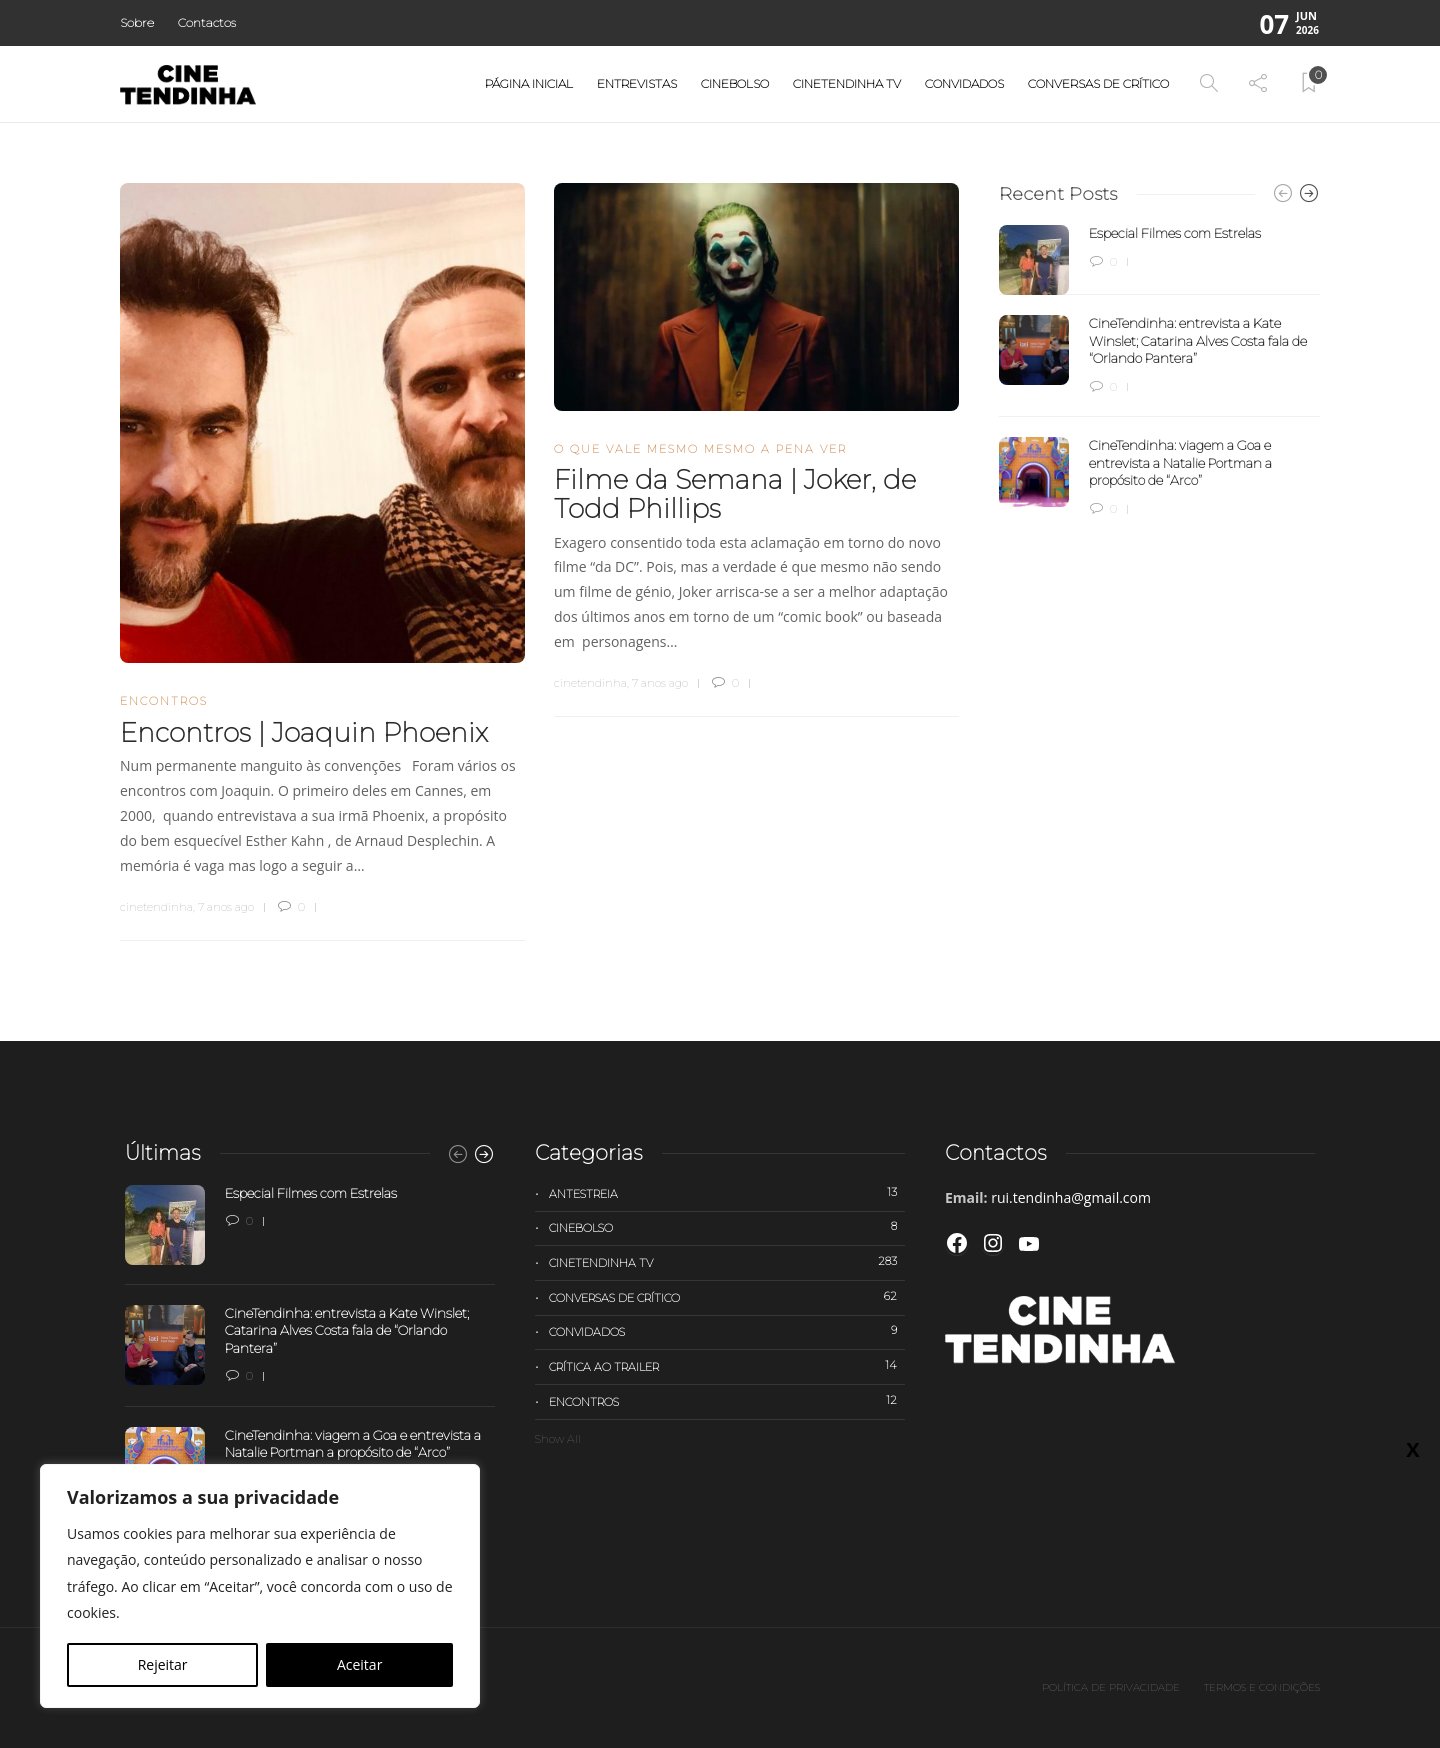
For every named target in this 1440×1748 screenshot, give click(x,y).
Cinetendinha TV (847, 83)
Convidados (964, 83)
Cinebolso (735, 83)
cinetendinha (156, 907)
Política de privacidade (1111, 1687)
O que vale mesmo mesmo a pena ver (700, 449)
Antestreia (727, 1193)
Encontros (164, 701)
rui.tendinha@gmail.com (1071, 1197)
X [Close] (1412, 421)
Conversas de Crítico (1098, 83)
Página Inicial (529, 83)
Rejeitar (163, 1664)
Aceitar (359, 1664)
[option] (1159, 372)
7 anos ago (226, 907)
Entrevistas (637, 83)
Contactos (207, 22)
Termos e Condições (1262, 1687)
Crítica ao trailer (727, 1366)
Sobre (137, 22)
